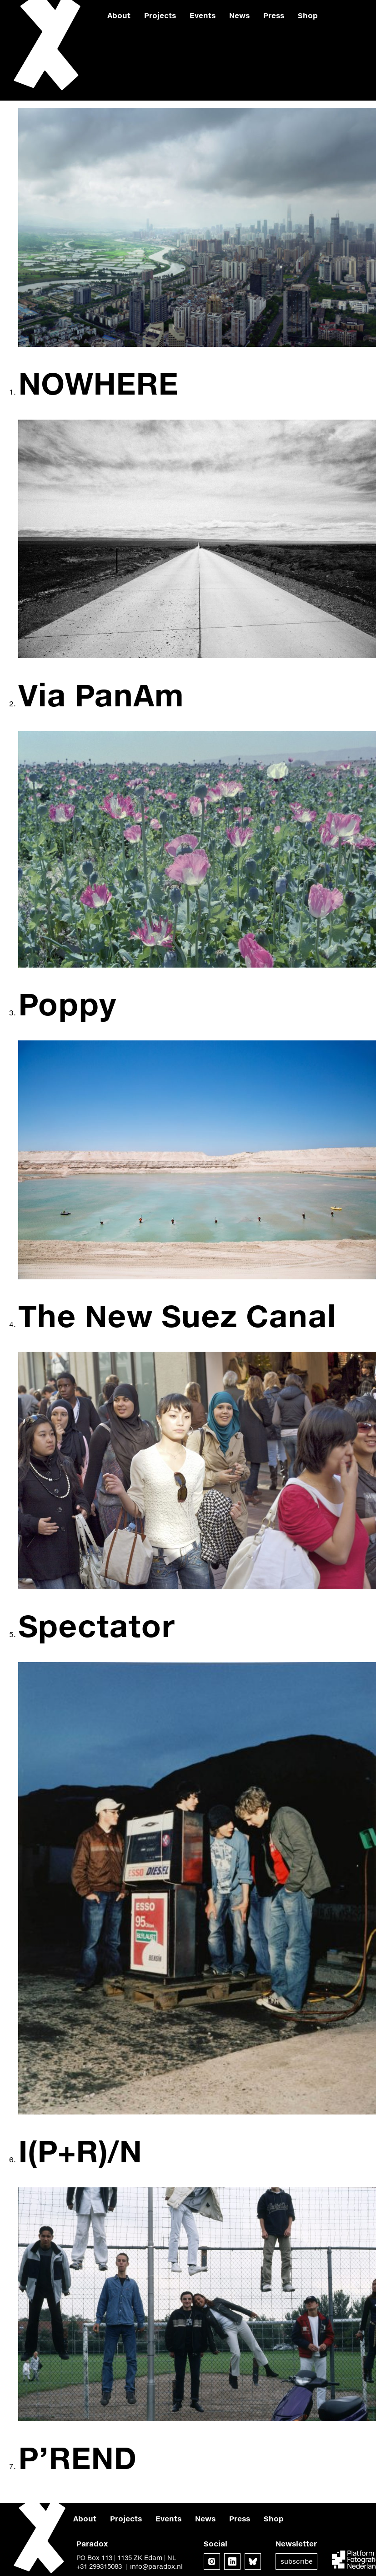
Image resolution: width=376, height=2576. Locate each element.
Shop (308, 15)
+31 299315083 (99, 2566)
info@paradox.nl (156, 2566)
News (239, 15)
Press (273, 15)
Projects (160, 15)
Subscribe (296, 2561)
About (118, 15)
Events (203, 15)
